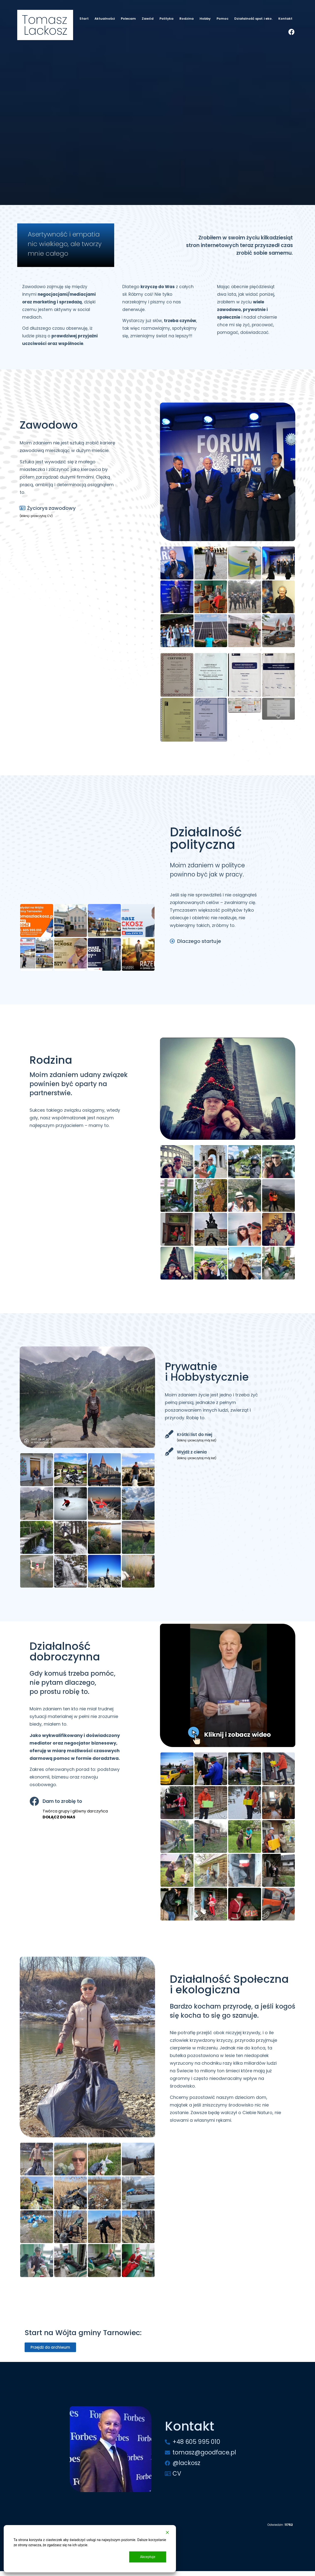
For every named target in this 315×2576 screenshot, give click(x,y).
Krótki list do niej (193, 1434)
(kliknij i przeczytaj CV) (36, 516)
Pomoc (222, 18)
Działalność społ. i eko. (253, 18)
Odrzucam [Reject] (32, 2557)
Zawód (148, 18)
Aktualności (104, 18)
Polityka (166, 18)
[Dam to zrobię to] (34, 1801)
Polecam (128, 18)
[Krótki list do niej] (168, 1433)
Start (84, 18)
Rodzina (186, 18)
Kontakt (285, 18)
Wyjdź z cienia (190, 1452)
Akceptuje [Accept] (147, 2557)
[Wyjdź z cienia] (168, 1451)
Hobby (205, 18)
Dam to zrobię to (62, 1801)
